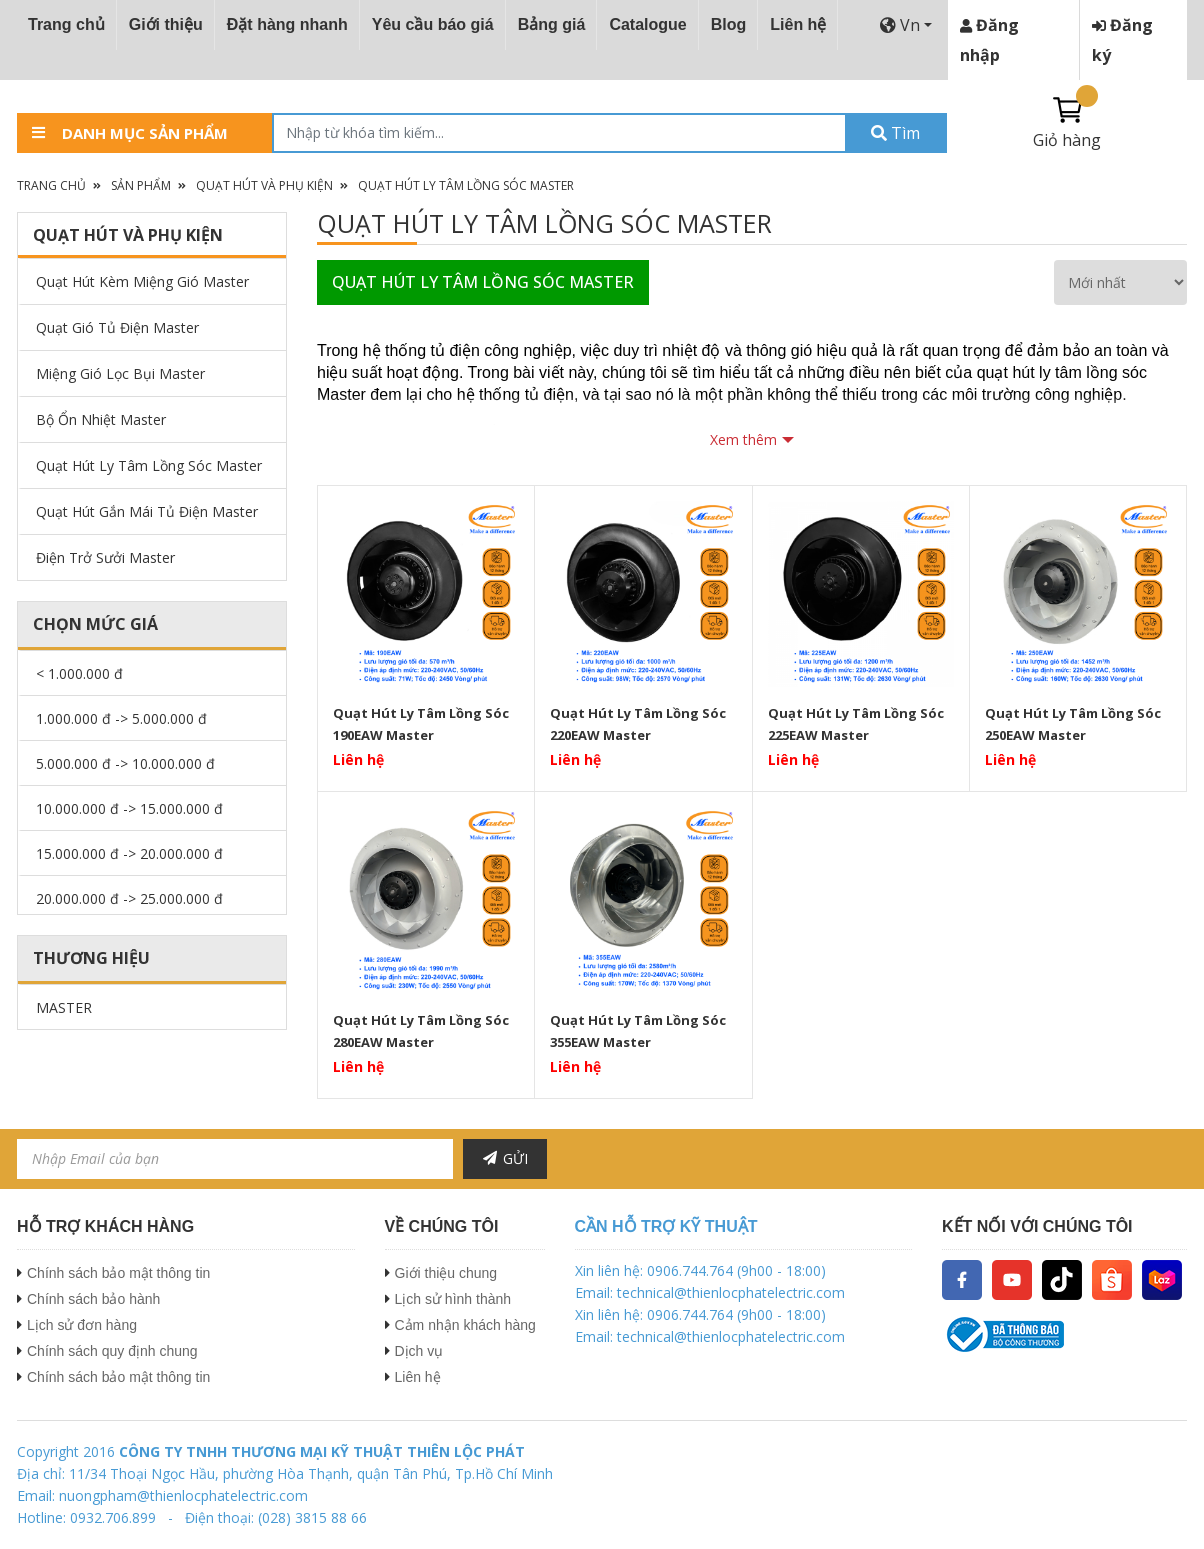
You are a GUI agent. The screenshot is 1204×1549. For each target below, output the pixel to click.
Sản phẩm (141, 185)
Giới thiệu (166, 24)
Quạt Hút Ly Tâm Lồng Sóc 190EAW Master (421, 724)
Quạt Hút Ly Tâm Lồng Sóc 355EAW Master (638, 1031)
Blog (729, 24)
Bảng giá (552, 24)
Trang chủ (66, 24)
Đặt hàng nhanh (287, 24)
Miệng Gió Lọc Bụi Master (120, 373)
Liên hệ (798, 24)
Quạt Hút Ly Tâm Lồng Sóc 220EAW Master (638, 724)
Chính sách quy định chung (112, 1351)
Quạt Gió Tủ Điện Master (117, 327)
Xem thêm (743, 439)
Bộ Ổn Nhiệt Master (101, 419)
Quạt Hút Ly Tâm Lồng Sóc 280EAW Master (421, 1031)
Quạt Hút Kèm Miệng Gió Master (142, 281)
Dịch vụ (419, 1351)
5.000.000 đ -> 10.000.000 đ (125, 763)
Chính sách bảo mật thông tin (118, 1273)
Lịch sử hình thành (453, 1299)
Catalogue (647, 24)
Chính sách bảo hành (93, 1299)
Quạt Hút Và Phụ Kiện (264, 185)
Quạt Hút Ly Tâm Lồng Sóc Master (466, 185)
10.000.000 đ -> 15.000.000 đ (129, 808)
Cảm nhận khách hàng (465, 1325)
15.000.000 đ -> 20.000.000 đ (129, 853)
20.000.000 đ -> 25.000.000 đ (129, 898)
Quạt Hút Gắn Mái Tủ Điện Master (147, 511)
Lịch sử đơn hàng (82, 1325)
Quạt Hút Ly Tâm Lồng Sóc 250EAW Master (1073, 724)
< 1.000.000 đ (79, 673)
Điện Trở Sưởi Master (105, 557)
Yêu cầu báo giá (433, 24)
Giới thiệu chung (446, 1273)
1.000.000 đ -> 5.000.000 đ (121, 718)
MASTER (64, 1007)
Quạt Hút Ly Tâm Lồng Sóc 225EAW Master (856, 724)
